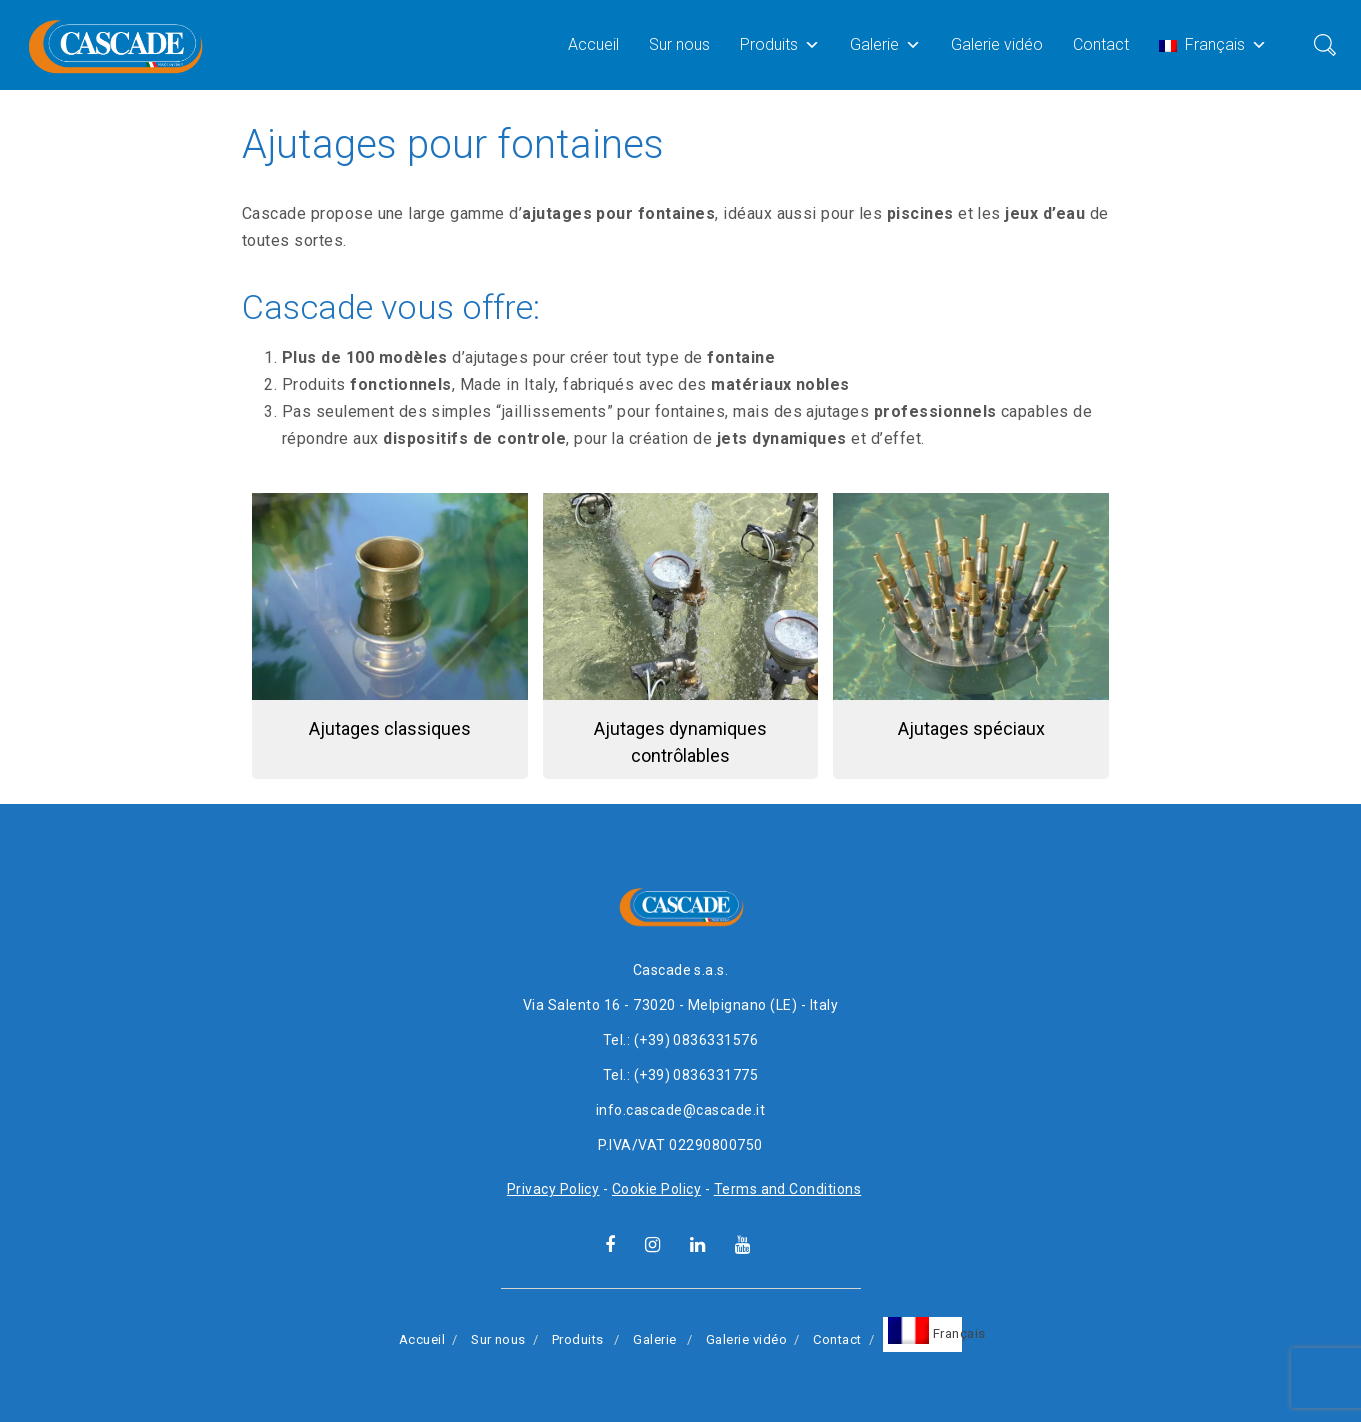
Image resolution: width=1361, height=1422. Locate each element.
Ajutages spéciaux (971, 728)
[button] (390, 636)
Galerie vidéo (997, 44)
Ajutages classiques (390, 728)
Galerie (885, 44)
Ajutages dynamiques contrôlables (680, 742)
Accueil (593, 44)
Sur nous (679, 44)
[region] (680, 643)
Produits (780, 44)
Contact (1101, 44)
